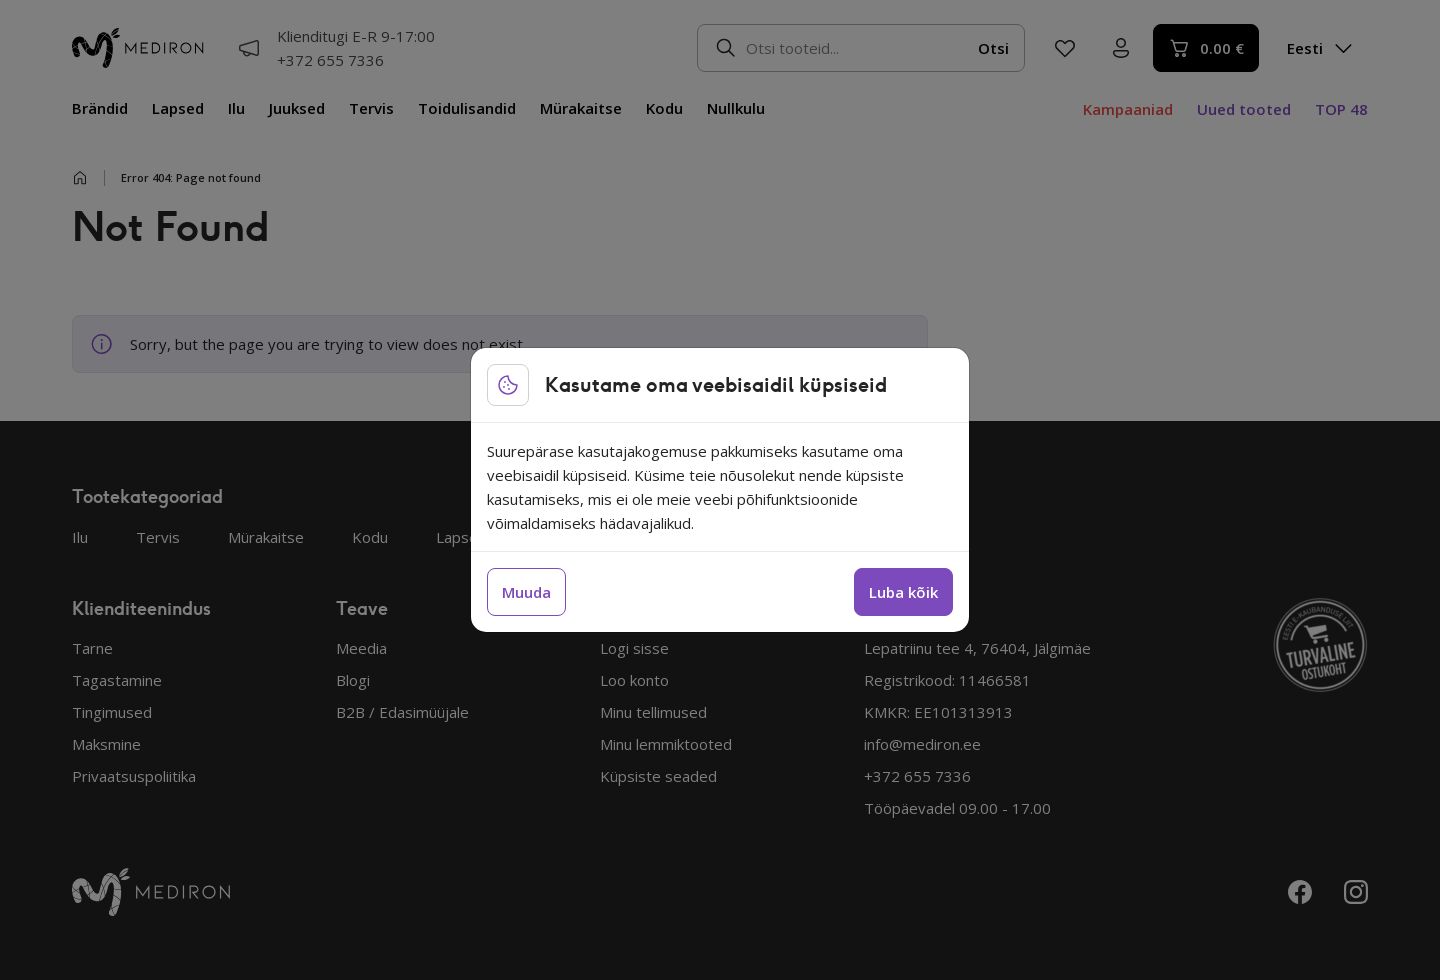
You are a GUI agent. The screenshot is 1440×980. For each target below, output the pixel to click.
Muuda (526, 592)
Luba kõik (903, 592)
